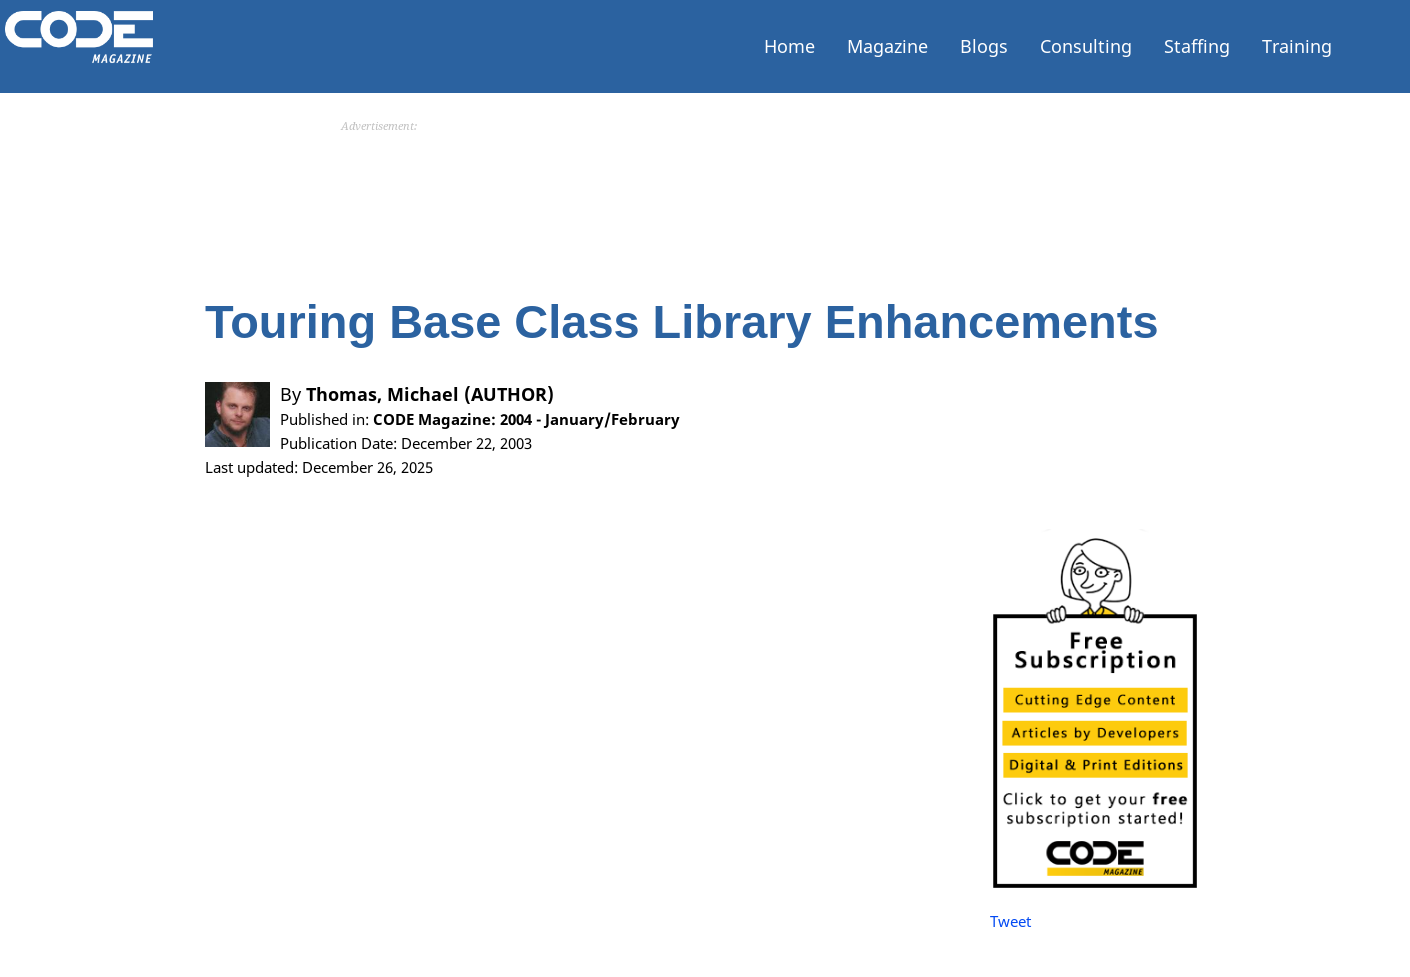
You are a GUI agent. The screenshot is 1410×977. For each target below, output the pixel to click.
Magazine (887, 46)
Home (789, 46)
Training (1297, 46)
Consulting (1086, 46)
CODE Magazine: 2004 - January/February (526, 466)
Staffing (1197, 46)
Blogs (984, 46)
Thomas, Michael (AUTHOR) (430, 441)
